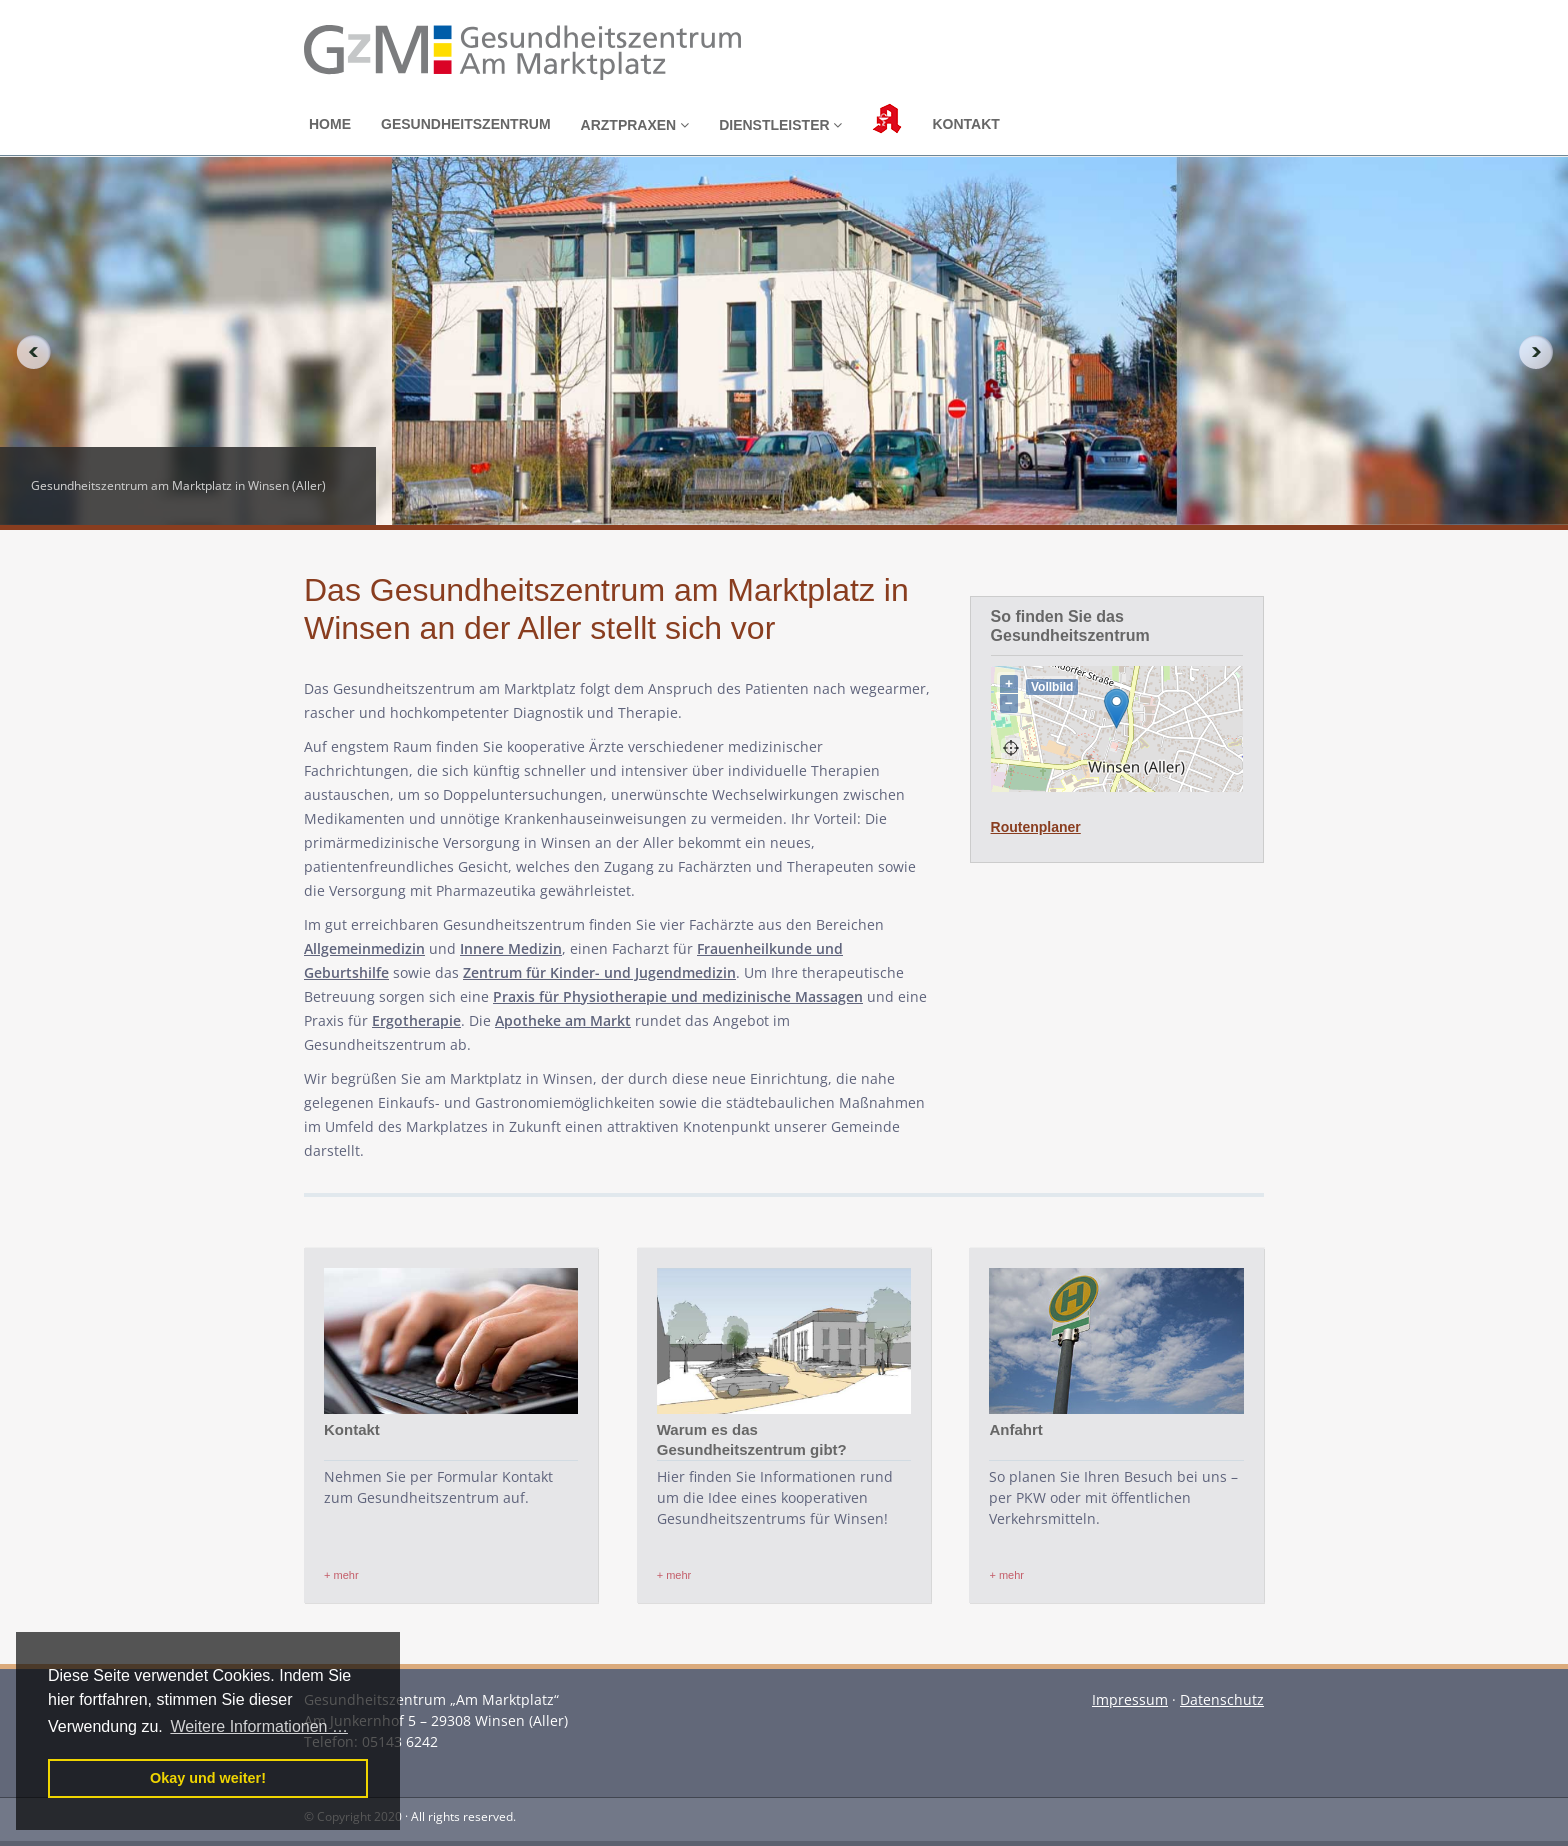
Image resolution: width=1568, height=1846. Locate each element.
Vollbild (1052, 687)
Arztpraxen (635, 125)
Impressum (1130, 1699)
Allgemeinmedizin (364, 948)
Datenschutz (1222, 1699)
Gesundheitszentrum (466, 124)
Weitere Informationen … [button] (259, 1726)
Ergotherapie (416, 1020)
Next (1542, 352)
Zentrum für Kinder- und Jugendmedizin (599, 972)
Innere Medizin (511, 948)
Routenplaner (1036, 827)
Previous (26, 352)
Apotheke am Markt (563, 1020)
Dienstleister (780, 125)
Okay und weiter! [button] (208, 1778)
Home (330, 124)
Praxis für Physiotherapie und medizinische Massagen (678, 996)
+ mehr (341, 1575)
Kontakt (965, 124)
